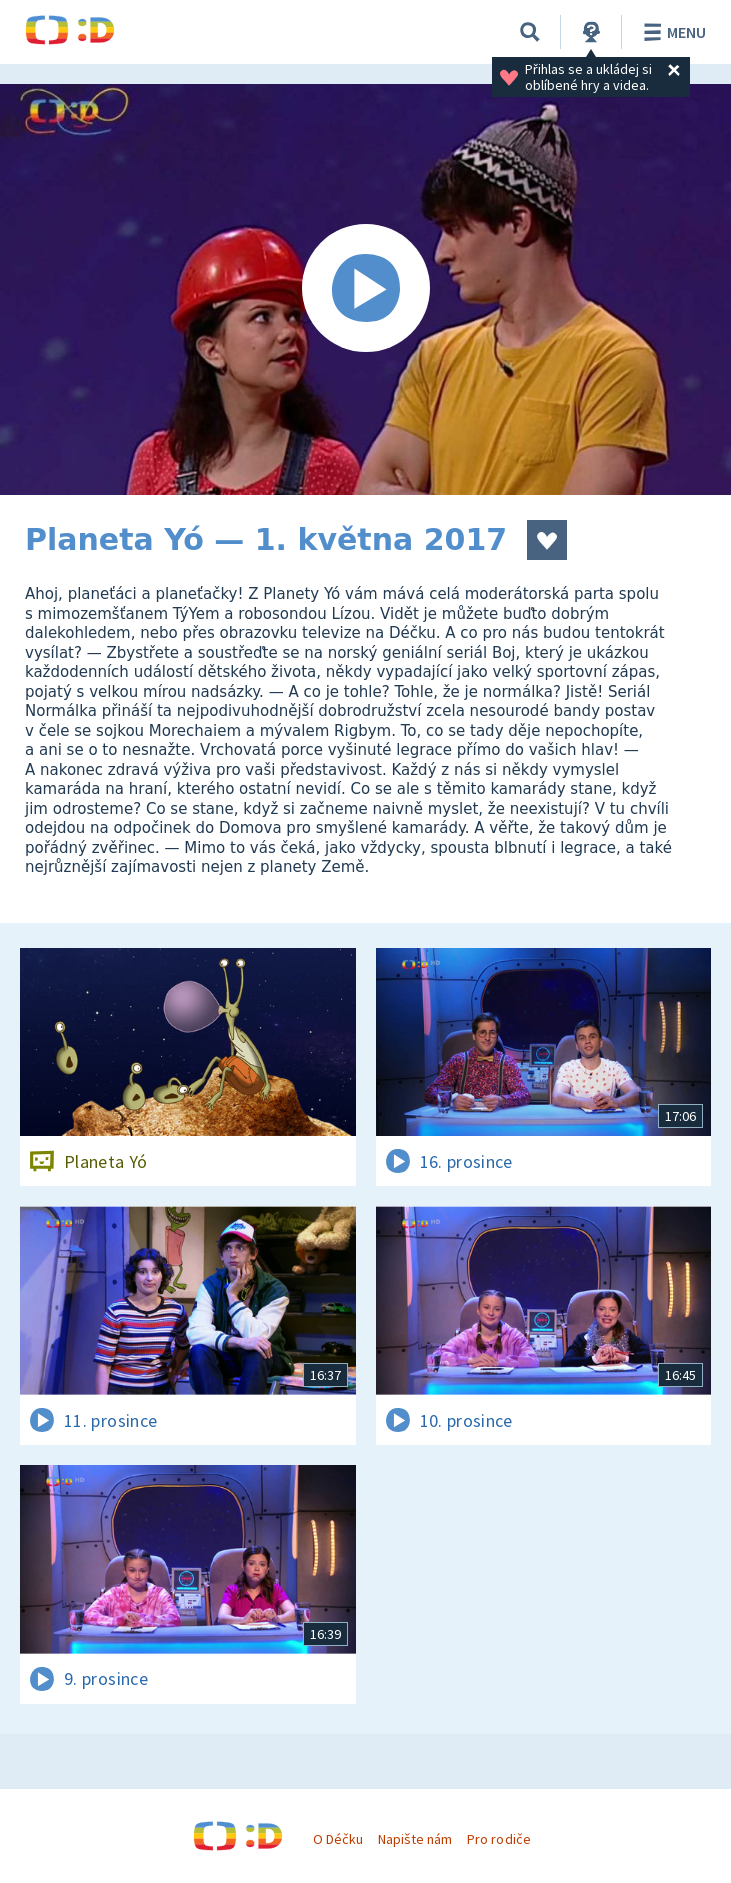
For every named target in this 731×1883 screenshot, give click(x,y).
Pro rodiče (498, 1839)
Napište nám (415, 1839)
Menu (671, 32)
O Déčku (338, 1839)
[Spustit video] (365, 289)
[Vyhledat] (530, 32)
